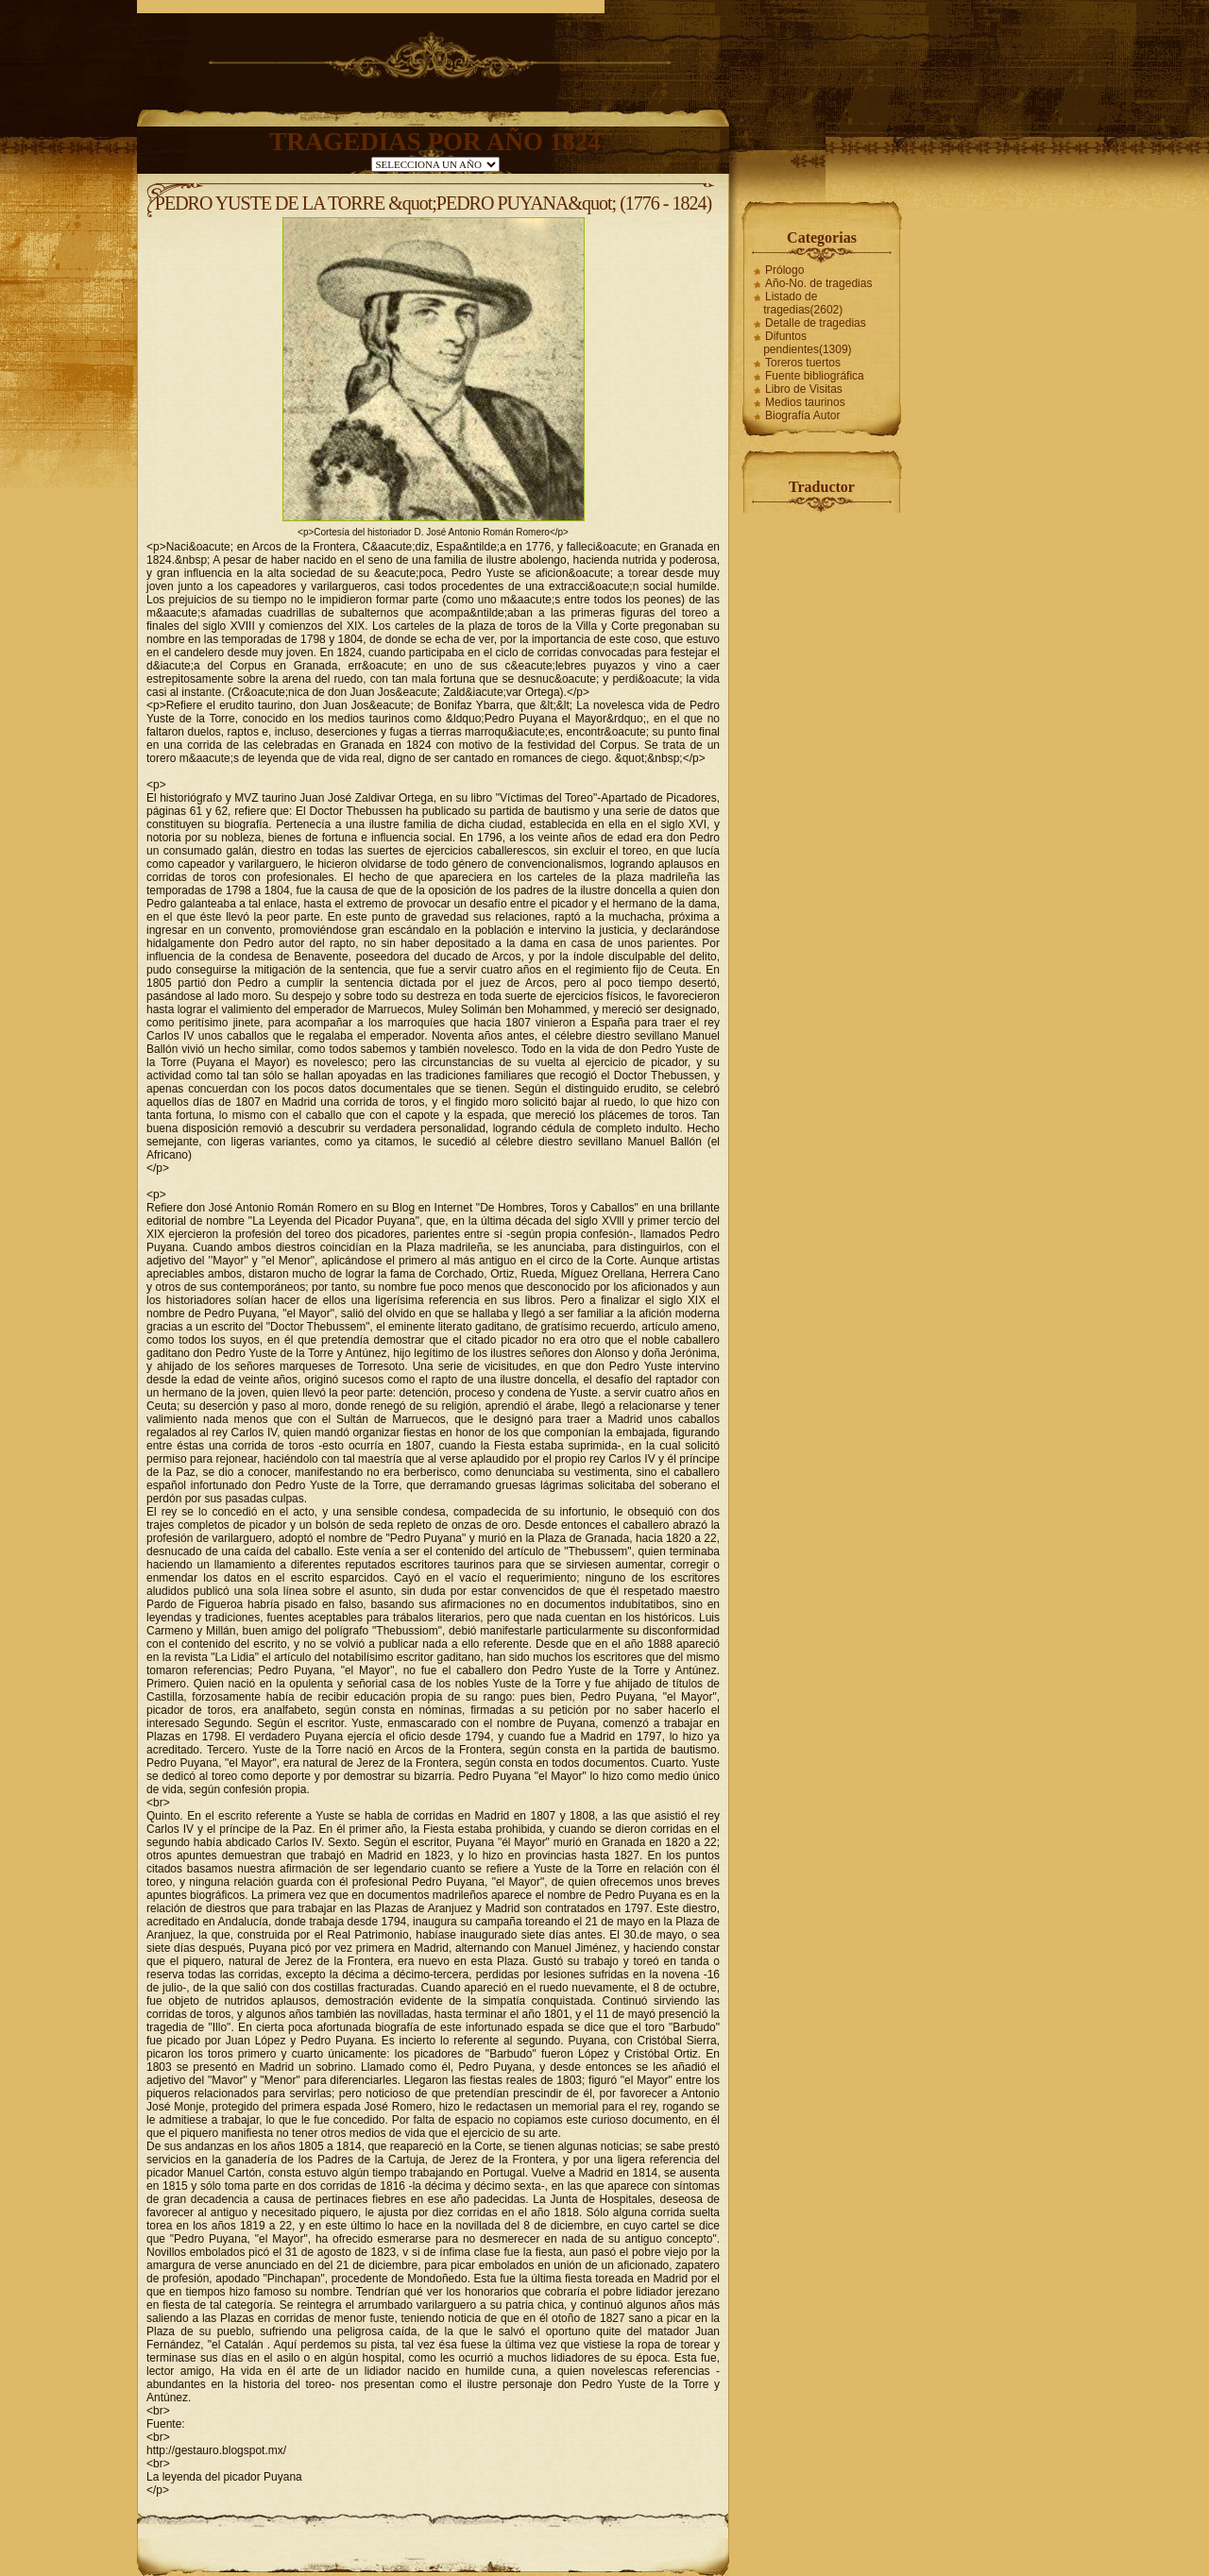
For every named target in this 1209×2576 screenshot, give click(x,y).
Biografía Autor (802, 415)
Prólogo (784, 270)
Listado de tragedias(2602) (803, 303)
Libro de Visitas (804, 389)
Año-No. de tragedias (818, 283)
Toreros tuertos (803, 362)
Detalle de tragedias (815, 323)
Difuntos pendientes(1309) (807, 343)
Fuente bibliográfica (814, 375)
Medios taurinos (805, 402)
